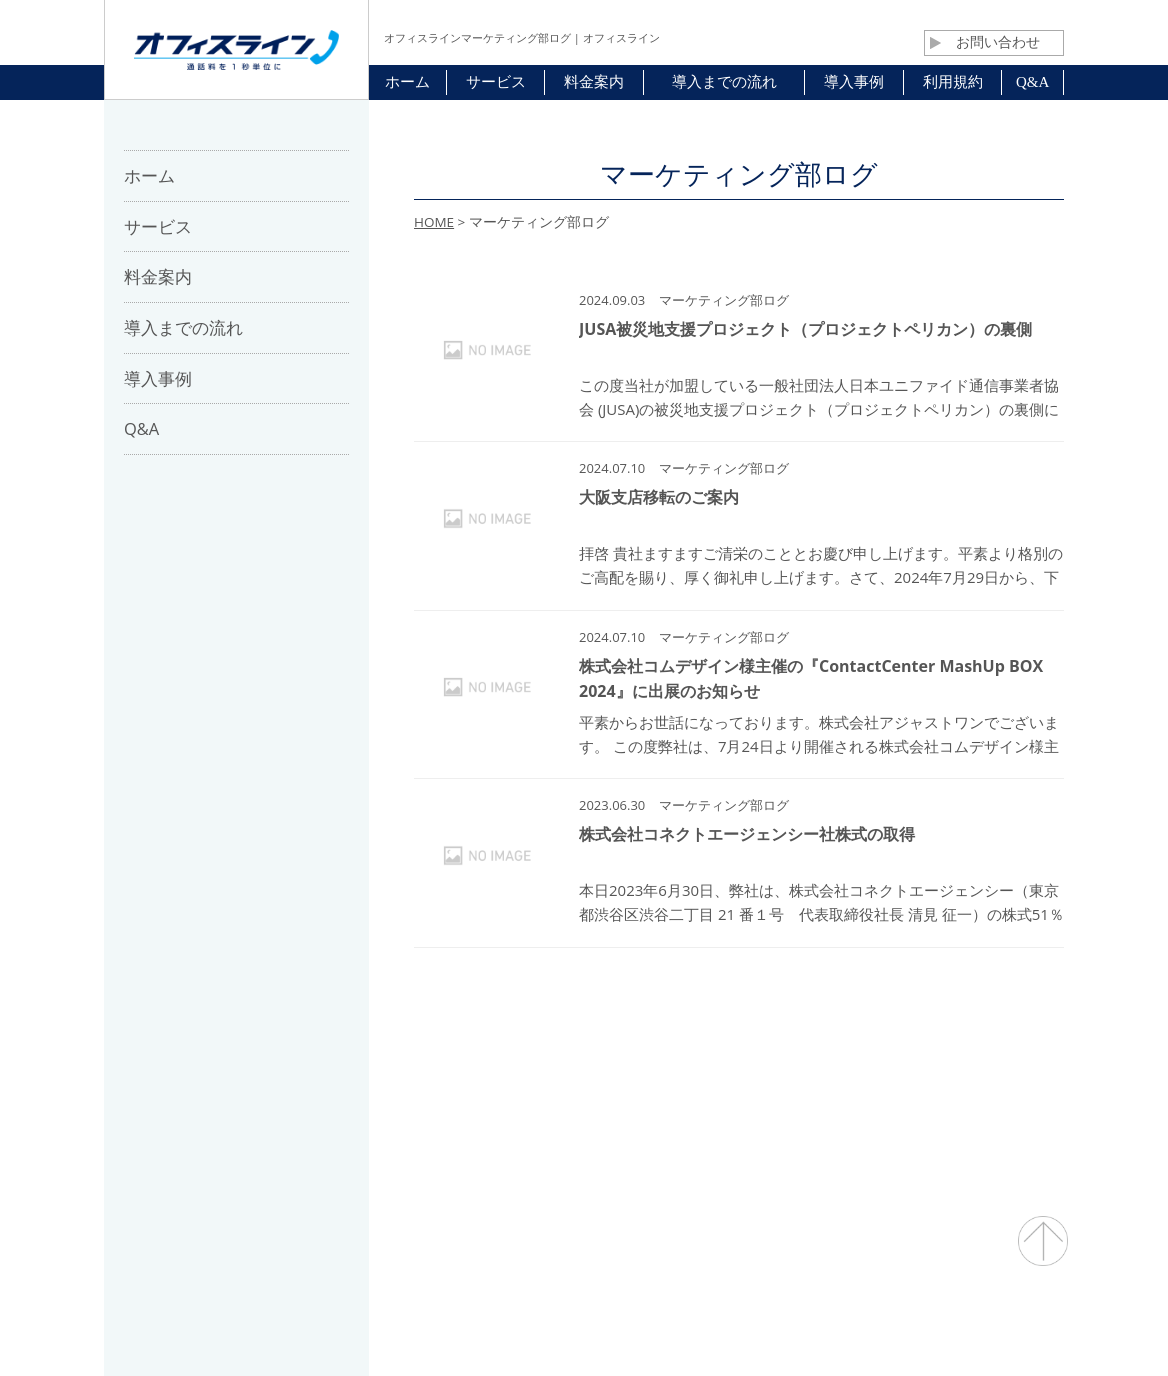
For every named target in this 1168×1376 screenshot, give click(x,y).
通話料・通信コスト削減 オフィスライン (584, 1321)
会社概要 (380, 1062)
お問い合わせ (985, 42)
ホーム (298, 1062)
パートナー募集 (490, 1062)
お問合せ (600, 1062)
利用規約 (689, 1062)
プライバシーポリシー (820, 1062)
